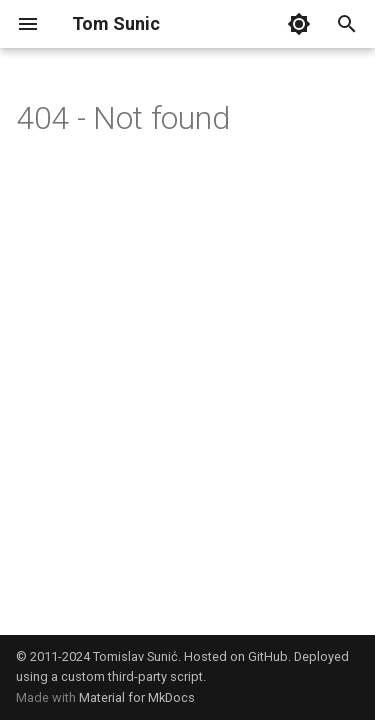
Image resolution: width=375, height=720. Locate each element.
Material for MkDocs (137, 697)
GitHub (268, 656)
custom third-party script (132, 676)
